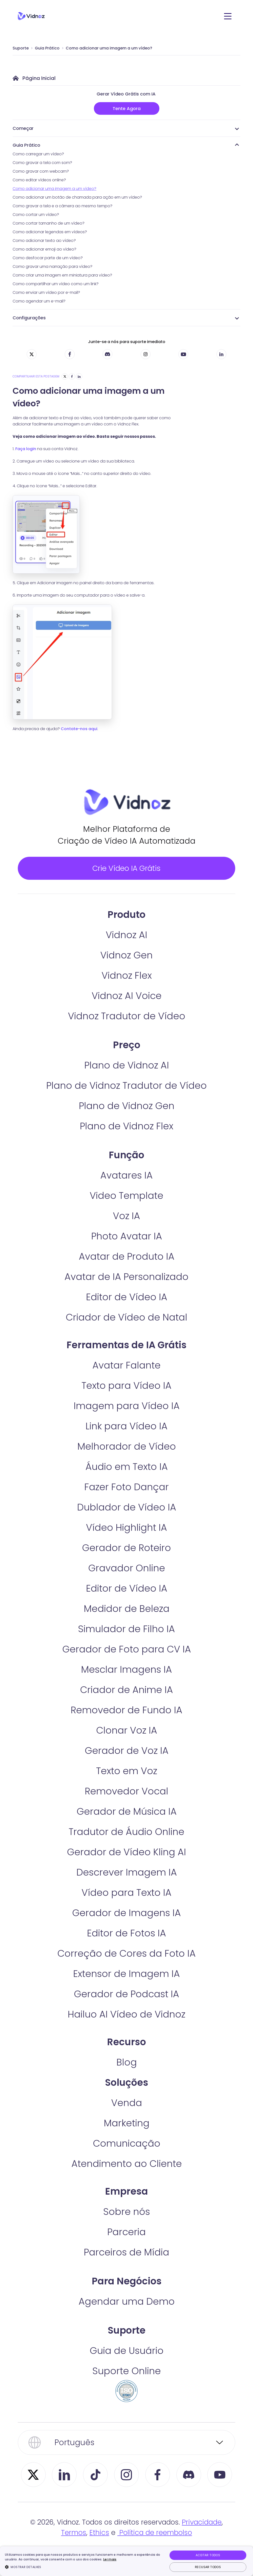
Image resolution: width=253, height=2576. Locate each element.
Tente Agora (127, 108)
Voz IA (126, 1219)
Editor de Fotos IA (126, 1936)
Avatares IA (126, 1178)
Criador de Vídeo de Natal (126, 1320)
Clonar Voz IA (126, 1733)
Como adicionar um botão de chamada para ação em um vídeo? (77, 197)
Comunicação (126, 2146)
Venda (126, 2106)
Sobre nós (126, 2215)
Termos (73, 2536)
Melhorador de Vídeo (126, 1449)
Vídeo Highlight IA (126, 1530)
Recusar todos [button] (208, 2567)
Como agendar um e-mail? (39, 301)
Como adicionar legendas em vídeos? (50, 232)
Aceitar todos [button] (208, 2555)
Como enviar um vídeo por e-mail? (46, 292)
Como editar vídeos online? (39, 180)
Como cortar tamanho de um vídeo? (48, 223)
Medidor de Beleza (126, 1612)
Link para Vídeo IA (126, 1429)
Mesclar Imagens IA (126, 1672)
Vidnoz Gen (126, 958)
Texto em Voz (126, 1774)
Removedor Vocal (126, 1794)
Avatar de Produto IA (126, 1259)
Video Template (126, 1199)
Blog (126, 2065)
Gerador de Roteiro (126, 1551)
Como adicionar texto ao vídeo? (44, 240)
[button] (84, 2566)
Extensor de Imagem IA (126, 1977)
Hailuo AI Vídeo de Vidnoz (126, 2017)
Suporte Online (126, 2374)
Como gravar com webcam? (41, 171)
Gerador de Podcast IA (126, 1997)
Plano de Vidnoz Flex (126, 1129)
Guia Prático (47, 48)
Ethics (99, 2536)
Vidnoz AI (126, 938)
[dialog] (126, 2561)
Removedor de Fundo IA (126, 1713)
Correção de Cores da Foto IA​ (126, 1956)
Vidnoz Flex (127, 978)
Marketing (126, 2126)
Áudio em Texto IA (126, 1470)
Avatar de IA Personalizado (126, 1280)
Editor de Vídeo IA (126, 1300)
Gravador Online (126, 1571)
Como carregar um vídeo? (38, 154)
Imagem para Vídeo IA (127, 1409)
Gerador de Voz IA (127, 1754)
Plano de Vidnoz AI (126, 1068)
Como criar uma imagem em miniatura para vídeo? (62, 275)
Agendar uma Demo (127, 2304)
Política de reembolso (154, 2536)
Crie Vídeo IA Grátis (126, 869)
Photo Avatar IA (126, 1239)
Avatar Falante (126, 1368)
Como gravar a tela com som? (42, 162)
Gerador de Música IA (127, 1814)
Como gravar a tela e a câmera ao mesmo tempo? (62, 206)
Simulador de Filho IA (126, 1632)
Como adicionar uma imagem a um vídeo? (109, 48)
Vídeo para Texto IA (126, 1896)
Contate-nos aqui (79, 729)
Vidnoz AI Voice (127, 999)
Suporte (21, 48)
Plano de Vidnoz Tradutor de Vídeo (126, 1088)
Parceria (126, 2235)
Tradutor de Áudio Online (126, 1835)
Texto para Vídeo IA (126, 1388)
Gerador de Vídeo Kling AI (126, 1855)
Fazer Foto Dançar (126, 1490)
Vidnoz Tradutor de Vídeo (126, 1019)
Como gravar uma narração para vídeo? (52, 266)
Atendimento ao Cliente (126, 2167)
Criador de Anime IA (126, 1693)
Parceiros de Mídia (126, 2255)
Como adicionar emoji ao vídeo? (44, 249)
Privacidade (202, 2525)
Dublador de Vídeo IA (126, 1510)
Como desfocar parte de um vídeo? (48, 258)
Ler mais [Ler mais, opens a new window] (109, 2559)
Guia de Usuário (127, 2354)
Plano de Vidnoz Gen (126, 1109)
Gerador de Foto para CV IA (126, 1652)
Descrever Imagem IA (126, 1875)
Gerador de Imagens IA (126, 1916)
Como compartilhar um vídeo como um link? (56, 284)
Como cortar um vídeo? (36, 214)
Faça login (25, 449)
